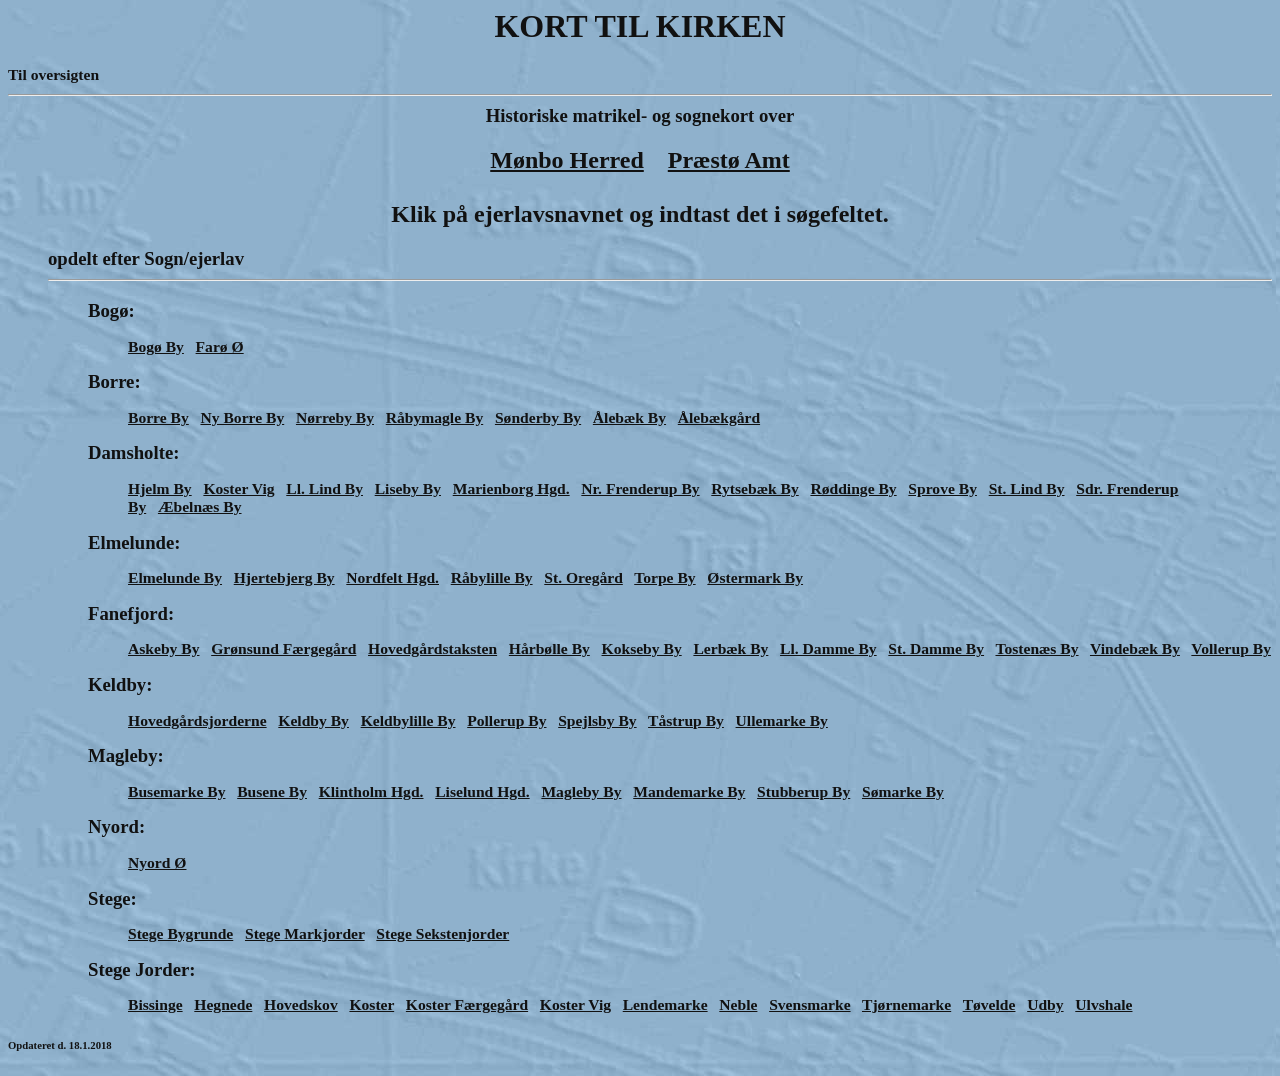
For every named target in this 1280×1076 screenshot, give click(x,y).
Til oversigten (53, 74)
